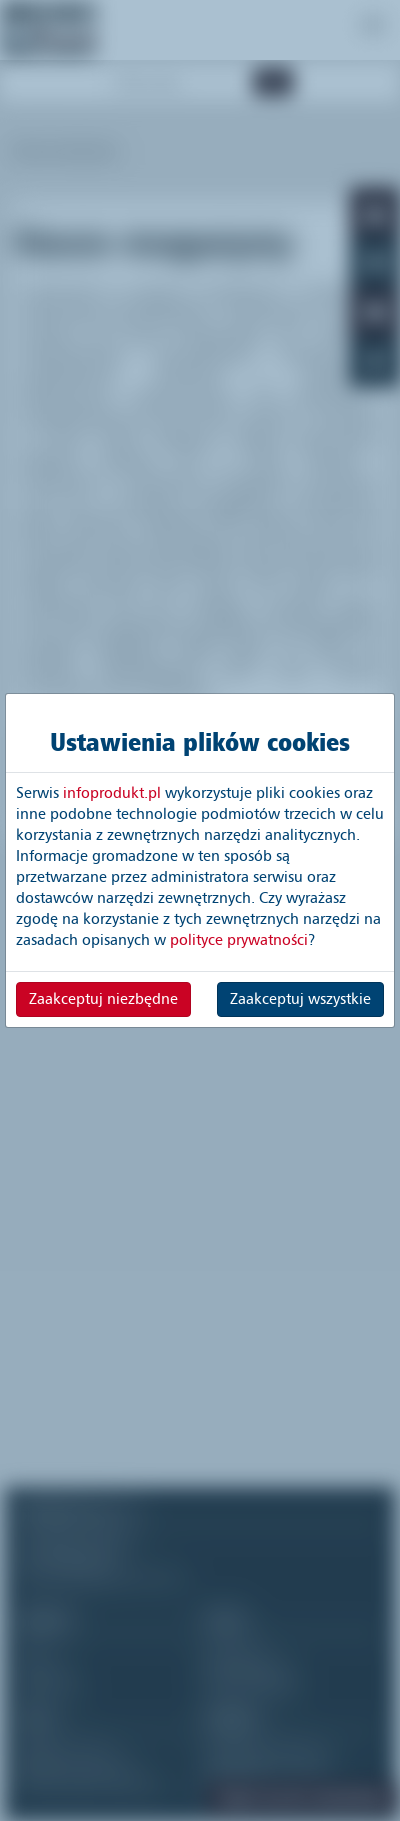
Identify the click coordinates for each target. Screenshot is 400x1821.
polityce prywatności (239, 940)
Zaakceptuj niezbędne (103, 999)
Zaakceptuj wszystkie (300, 999)
